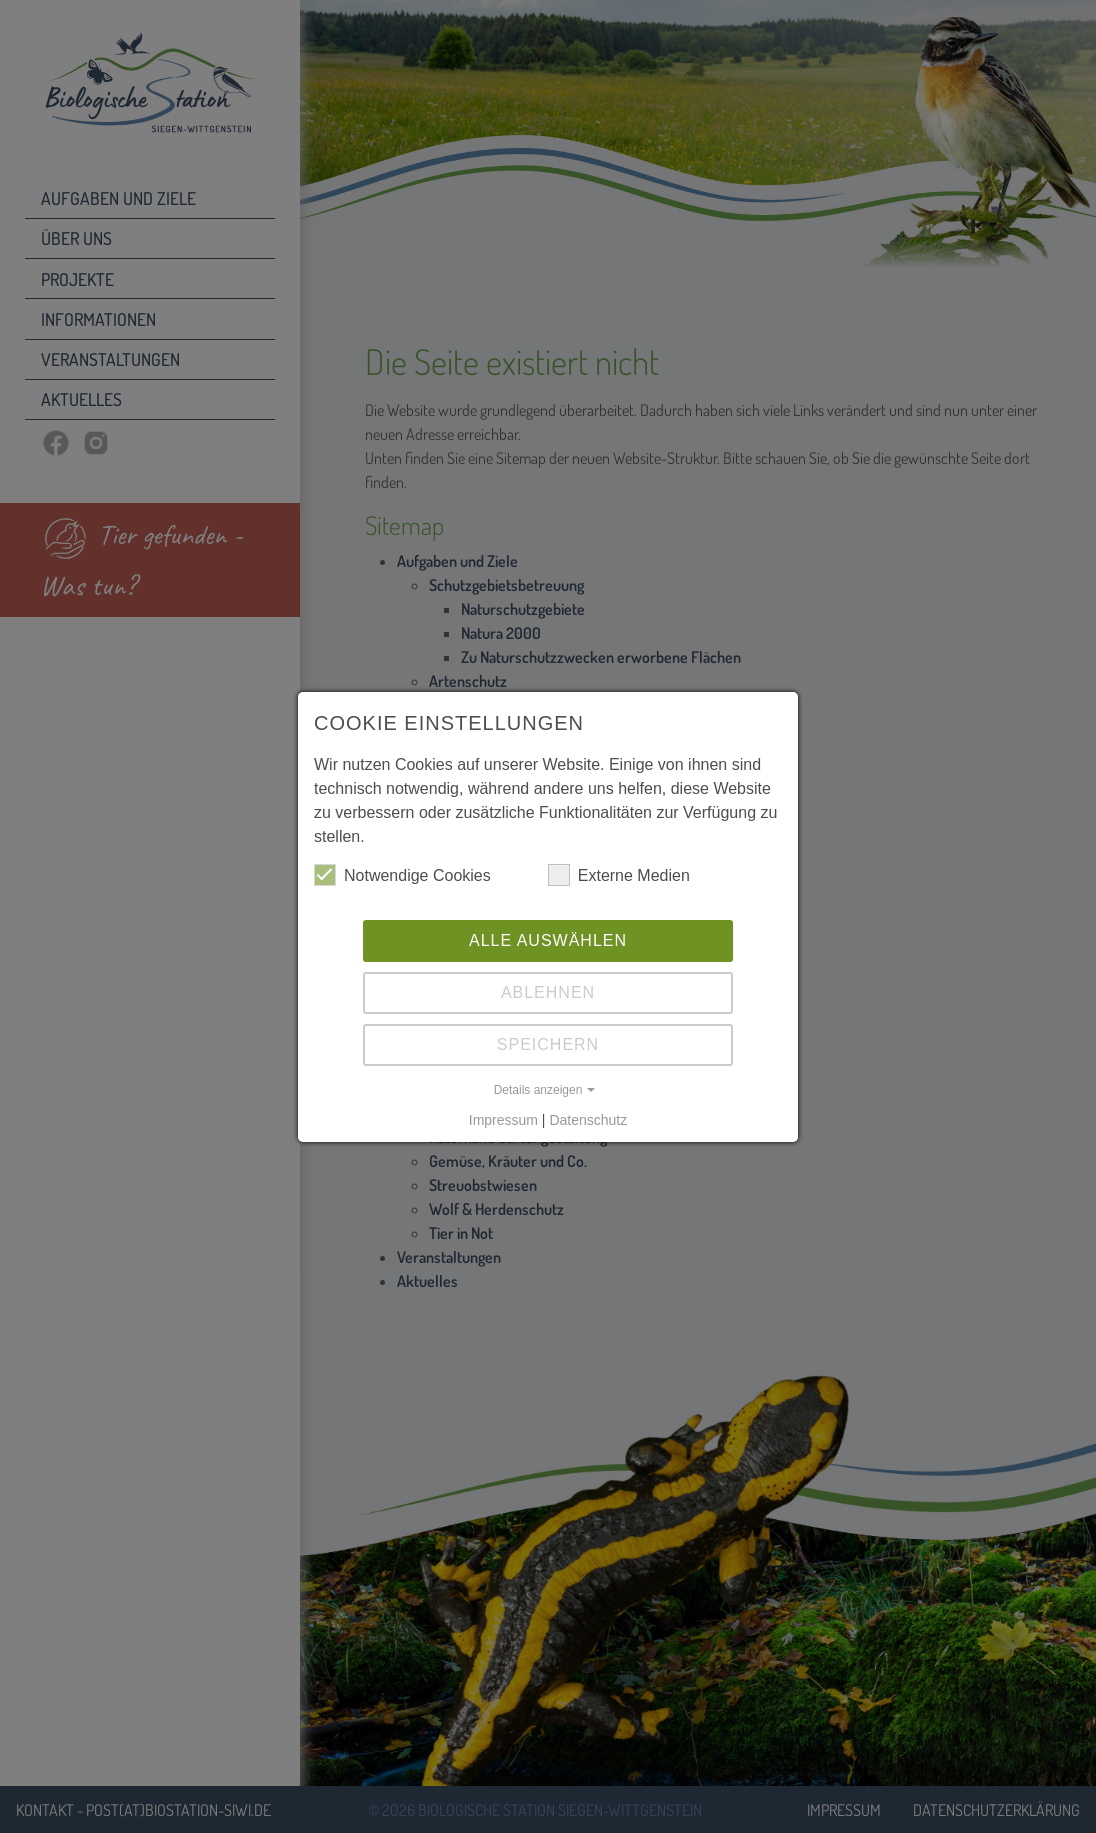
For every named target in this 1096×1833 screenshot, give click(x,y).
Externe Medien (619, 875)
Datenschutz (588, 1120)
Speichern (548, 1044)
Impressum (503, 1120)
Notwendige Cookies (402, 875)
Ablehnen (548, 992)
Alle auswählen (548, 940)
